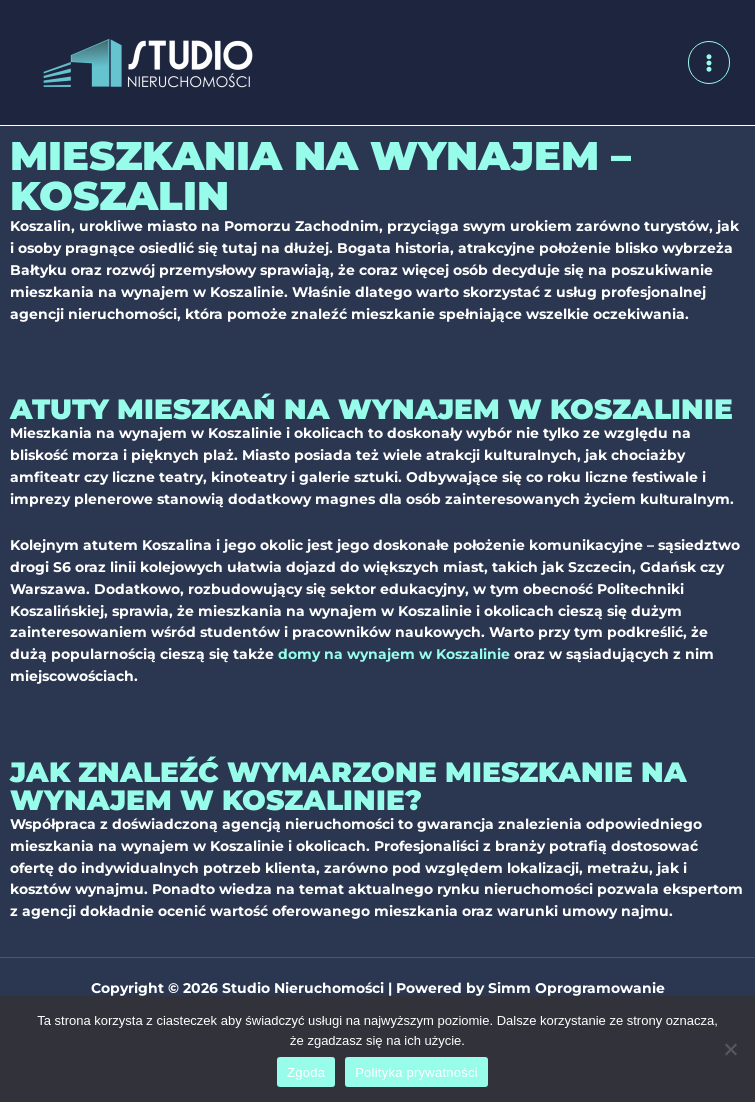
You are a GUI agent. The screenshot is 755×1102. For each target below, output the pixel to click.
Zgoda (306, 1072)
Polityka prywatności (416, 1072)
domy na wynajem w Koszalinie (394, 654)
